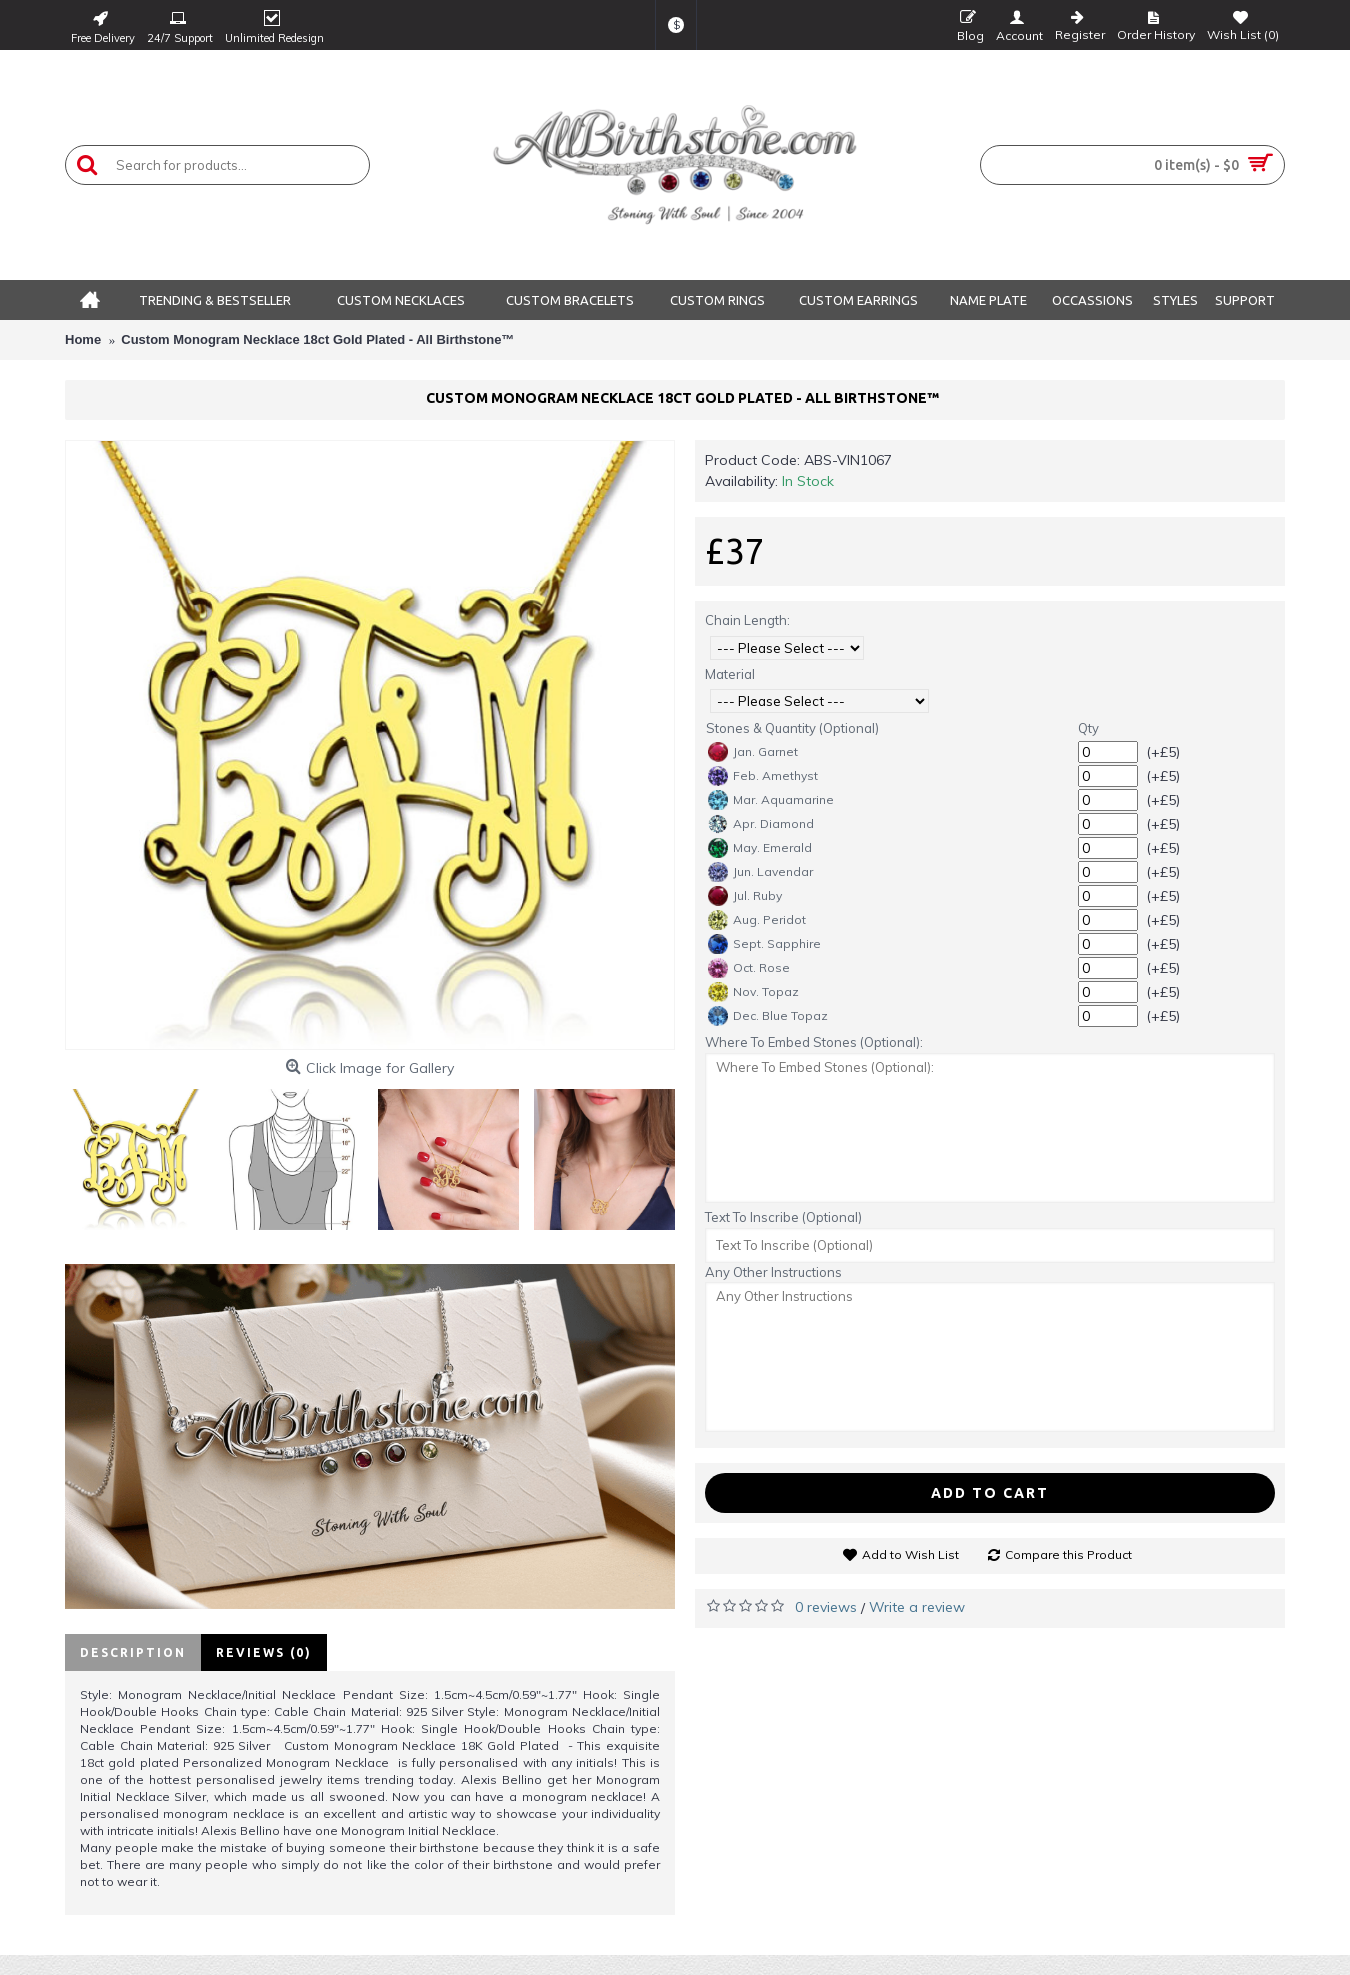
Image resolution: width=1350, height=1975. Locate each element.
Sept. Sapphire (764, 944)
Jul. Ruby (745, 896)
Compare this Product (1068, 1554)
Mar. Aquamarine (771, 800)
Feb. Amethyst (763, 776)
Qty (1088, 728)
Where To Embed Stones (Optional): (814, 1042)
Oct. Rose (749, 968)
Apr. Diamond (761, 824)
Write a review (917, 1607)
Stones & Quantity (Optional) (792, 728)
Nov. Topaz (753, 992)
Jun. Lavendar (760, 872)
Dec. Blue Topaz (768, 1016)
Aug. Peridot (757, 920)
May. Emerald (760, 848)
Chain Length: (747, 620)
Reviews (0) (264, 1652)
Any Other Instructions (773, 1272)
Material (730, 674)
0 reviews (826, 1607)
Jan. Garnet (753, 752)
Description (133, 1652)
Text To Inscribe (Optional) (783, 1217)
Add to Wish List (910, 1554)
